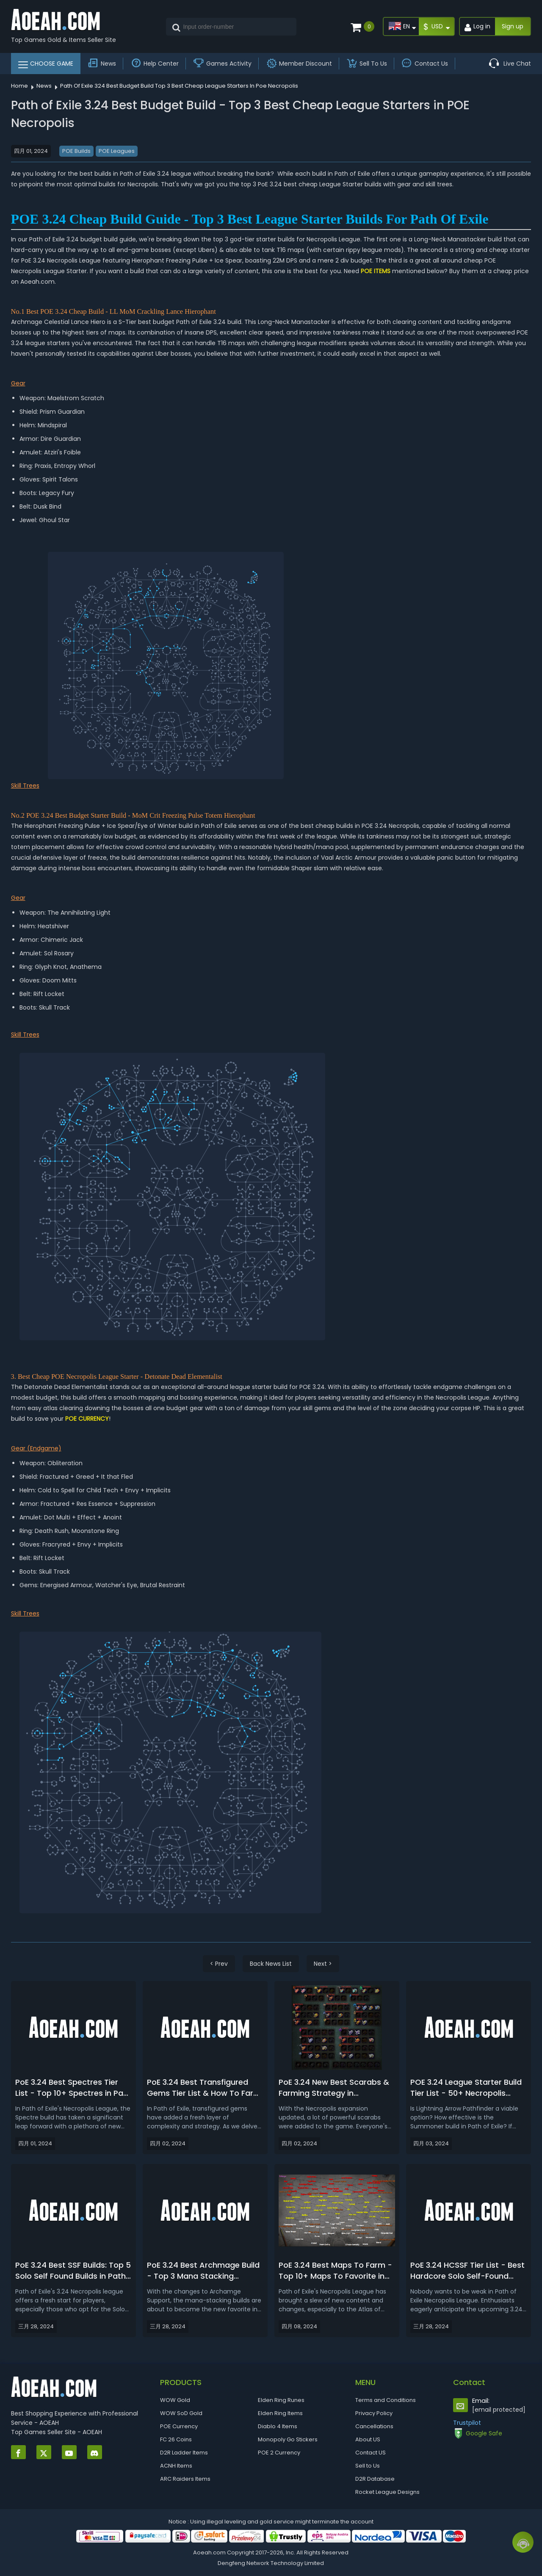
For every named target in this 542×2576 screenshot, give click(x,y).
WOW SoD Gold (181, 2413)
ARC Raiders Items (185, 2479)
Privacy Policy (374, 2413)
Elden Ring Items (280, 2413)
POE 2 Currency (279, 2453)
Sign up (512, 26)
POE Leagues (117, 151)
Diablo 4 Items (277, 2426)
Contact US (370, 2453)
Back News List (271, 1963)
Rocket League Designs (387, 2492)
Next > (323, 1963)
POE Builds (76, 151)
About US (367, 2439)
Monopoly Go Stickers (288, 2439)
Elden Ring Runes (281, 2400)
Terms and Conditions (385, 2400)
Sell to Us (367, 2466)
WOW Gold (175, 2400)
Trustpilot (467, 2422)
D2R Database (375, 2479)
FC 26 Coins (176, 2439)
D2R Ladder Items (184, 2453)
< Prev (219, 1963)
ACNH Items (176, 2466)
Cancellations (374, 2426)
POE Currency (179, 2426)
